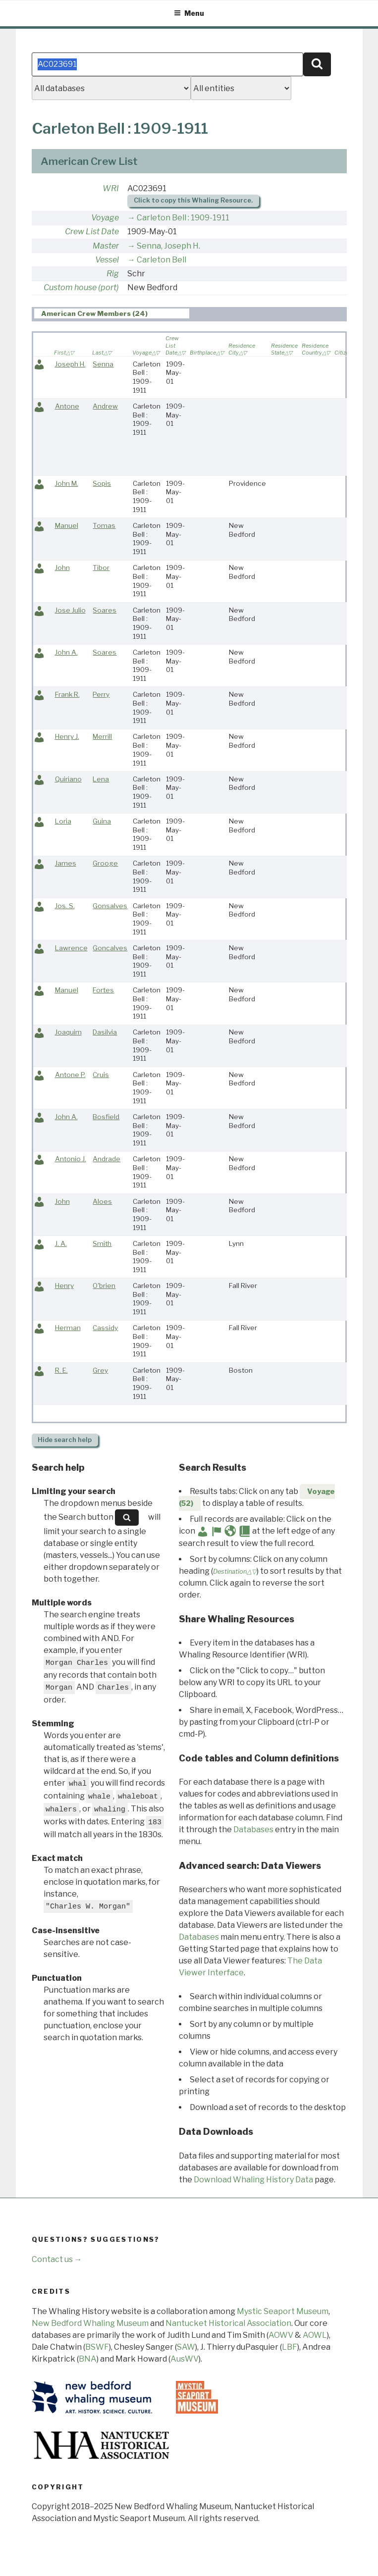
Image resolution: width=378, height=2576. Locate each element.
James (65, 863)
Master (106, 246)
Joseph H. (70, 364)
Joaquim (68, 1032)
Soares (104, 610)
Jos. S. (65, 906)
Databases (253, 1829)
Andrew (105, 406)
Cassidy (105, 1328)
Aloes (102, 1201)
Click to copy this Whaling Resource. (193, 200)
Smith (102, 1243)
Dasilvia (105, 1032)
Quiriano (68, 779)
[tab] (111, 314)
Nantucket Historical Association (228, 2323)
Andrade (106, 1159)
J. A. (61, 1243)
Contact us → (57, 2259)
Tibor (101, 567)
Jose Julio (70, 610)
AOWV (281, 2335)
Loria (63, 821)
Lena (101, 779)
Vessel (107, 259)
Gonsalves (110, 906)
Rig (113, 273)
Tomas (104, 525)
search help (65, 1439)
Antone (67, 406)
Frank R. (67, 694)
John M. (66, 483)
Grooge (105, 863)
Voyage (105, 217)
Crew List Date (92, 231)
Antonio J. (70, 1159)
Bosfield (106, 1117)
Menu (189, 13)
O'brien (104, 1285)
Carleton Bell (161, 259)
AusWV (184, 2359)
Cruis (101, 1075)
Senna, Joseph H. (168, 246)
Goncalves (110, 948)
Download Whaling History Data (253, 2179)
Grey (100, 1370)
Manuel (66, 525)
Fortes (103, 990)
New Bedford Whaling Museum (90, 2323)
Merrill (102, 736)
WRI (111, 188)
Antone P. (70, 1075)
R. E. (61, 1370)
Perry (101, 694)
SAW (186, 2347)
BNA (88, 2359)
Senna (103, 364)
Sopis (102, 483)
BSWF (97, 2347)
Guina (102, 821)
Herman (68, 1328)
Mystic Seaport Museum (282, 2311)
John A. (66, 652)
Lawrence (71, 948)
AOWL (315, 2335)
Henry (64, 1285)
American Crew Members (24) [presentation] (94, 314)
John (62, 567)
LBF (289, 2347)
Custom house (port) (81, 287)
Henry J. (67, 736)
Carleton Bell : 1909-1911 (183, 217)
